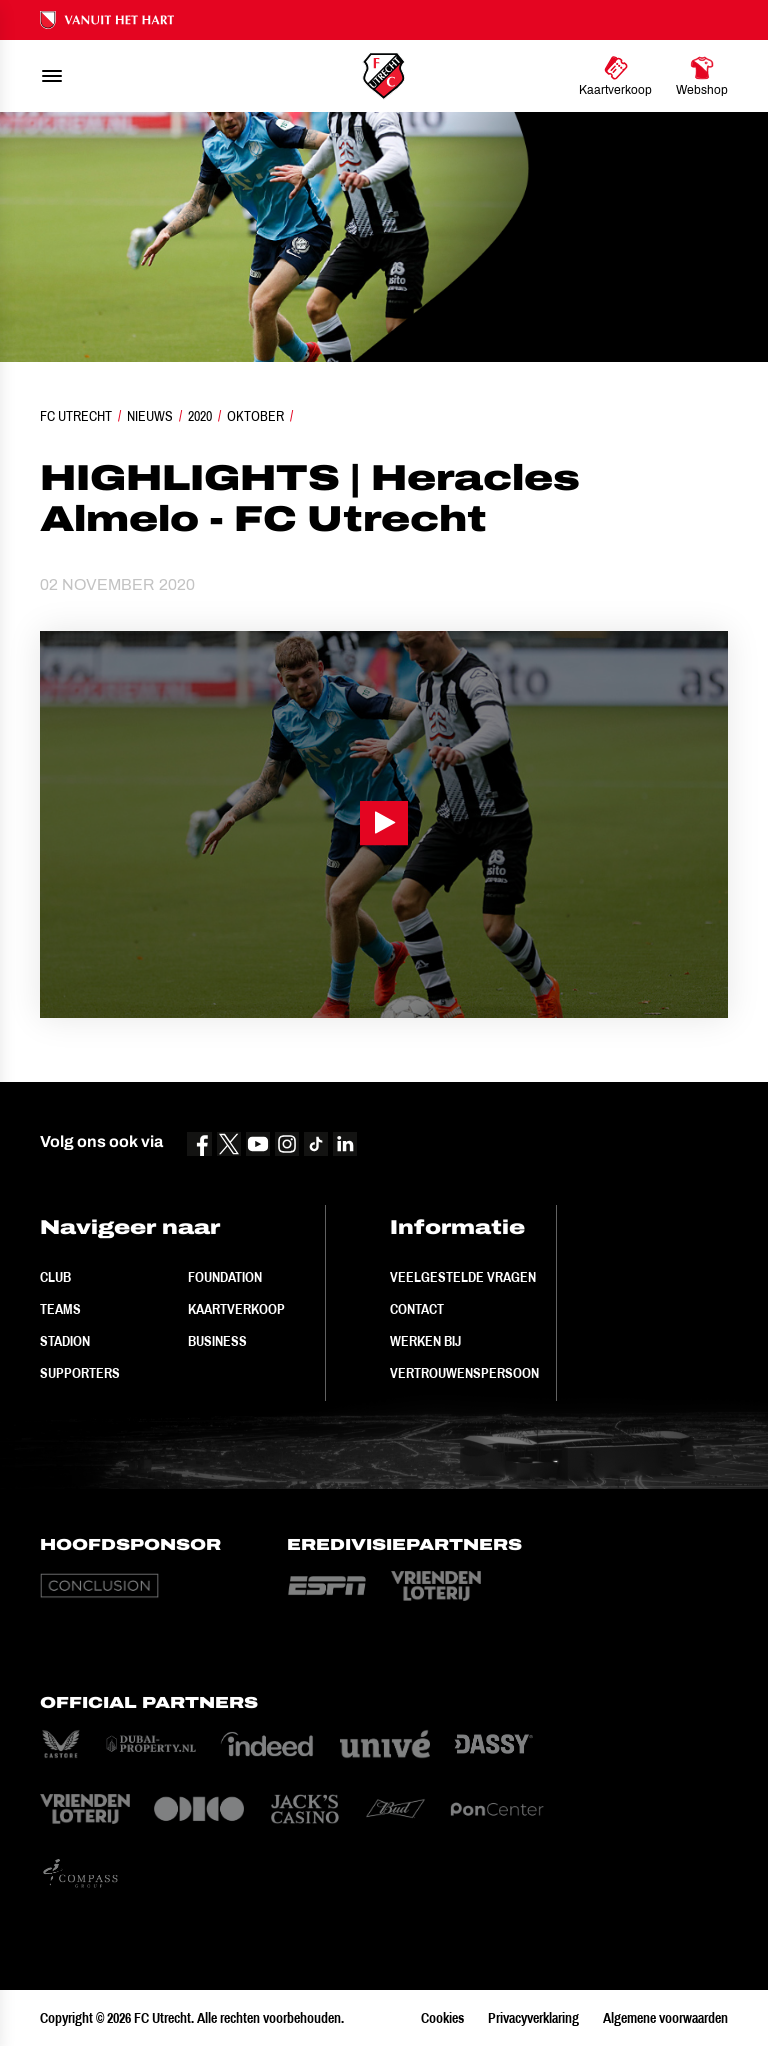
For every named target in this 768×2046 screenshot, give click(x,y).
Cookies (442, 2018)
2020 (200, 416)
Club (55, 1277)
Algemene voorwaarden (665, 2018)
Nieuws (150, 416)
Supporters (80, 1373)
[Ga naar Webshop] (702, 76)
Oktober (255, 416)
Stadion (65, 1341)
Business (217, 1341)
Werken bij (425, 1341)
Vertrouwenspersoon (464, 1373)
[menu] (52, 76)
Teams (60, 1309)
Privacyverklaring (533, 2018)
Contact (417, 1309)
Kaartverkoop (236, 1309)
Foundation (225, 1277)
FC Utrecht (76, 416)
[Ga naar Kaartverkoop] (615, 76)
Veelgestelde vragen (463, 1277)
